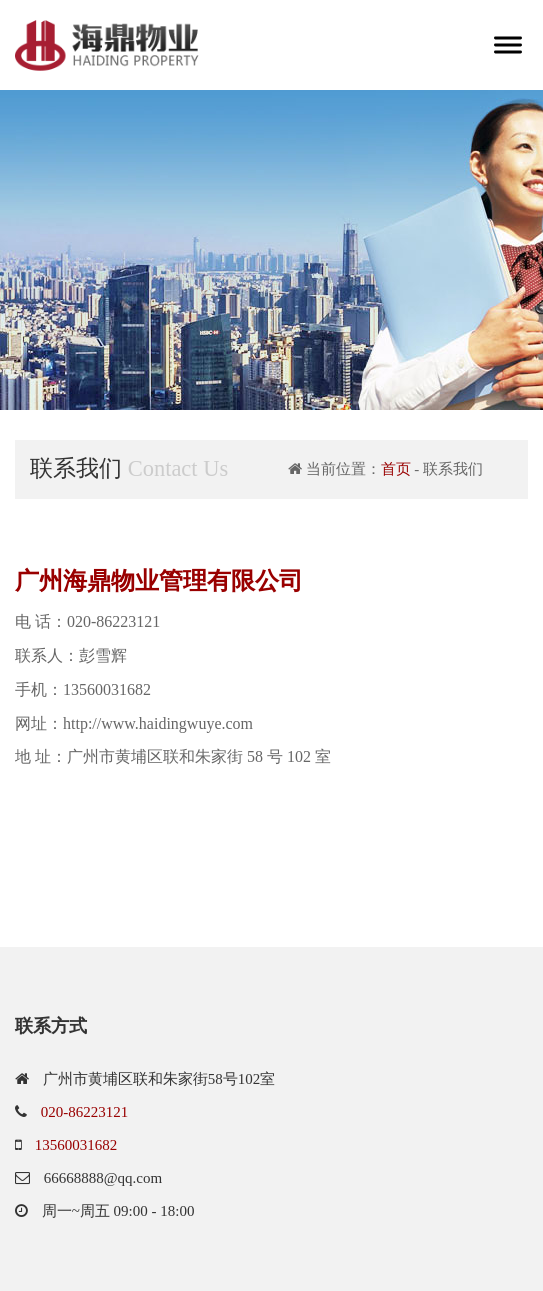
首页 (396, 469)
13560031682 (76, 1145)
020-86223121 (85, 1112)
